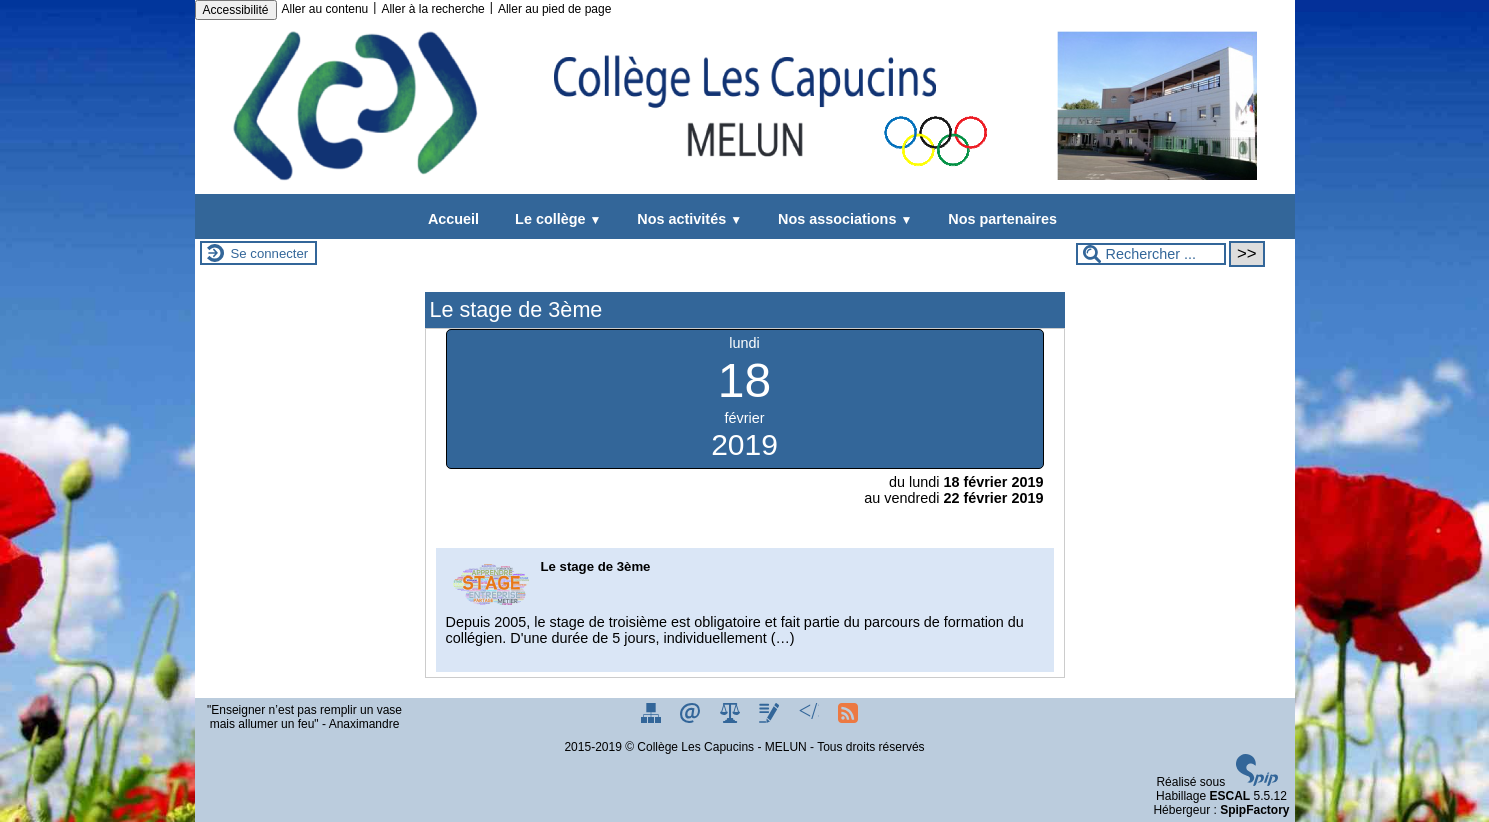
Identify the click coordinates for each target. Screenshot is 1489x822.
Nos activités (685, 219)
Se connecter (270, 253)
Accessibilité (236, 10)
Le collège (554, 219)
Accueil (453, 219)
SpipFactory (1254, 810)
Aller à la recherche (432, 9)
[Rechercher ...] (1151, 254)
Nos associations (841, 219)
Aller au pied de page (554, 9)
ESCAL (1229, 796)
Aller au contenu (325, 9)
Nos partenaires (998, 219)
